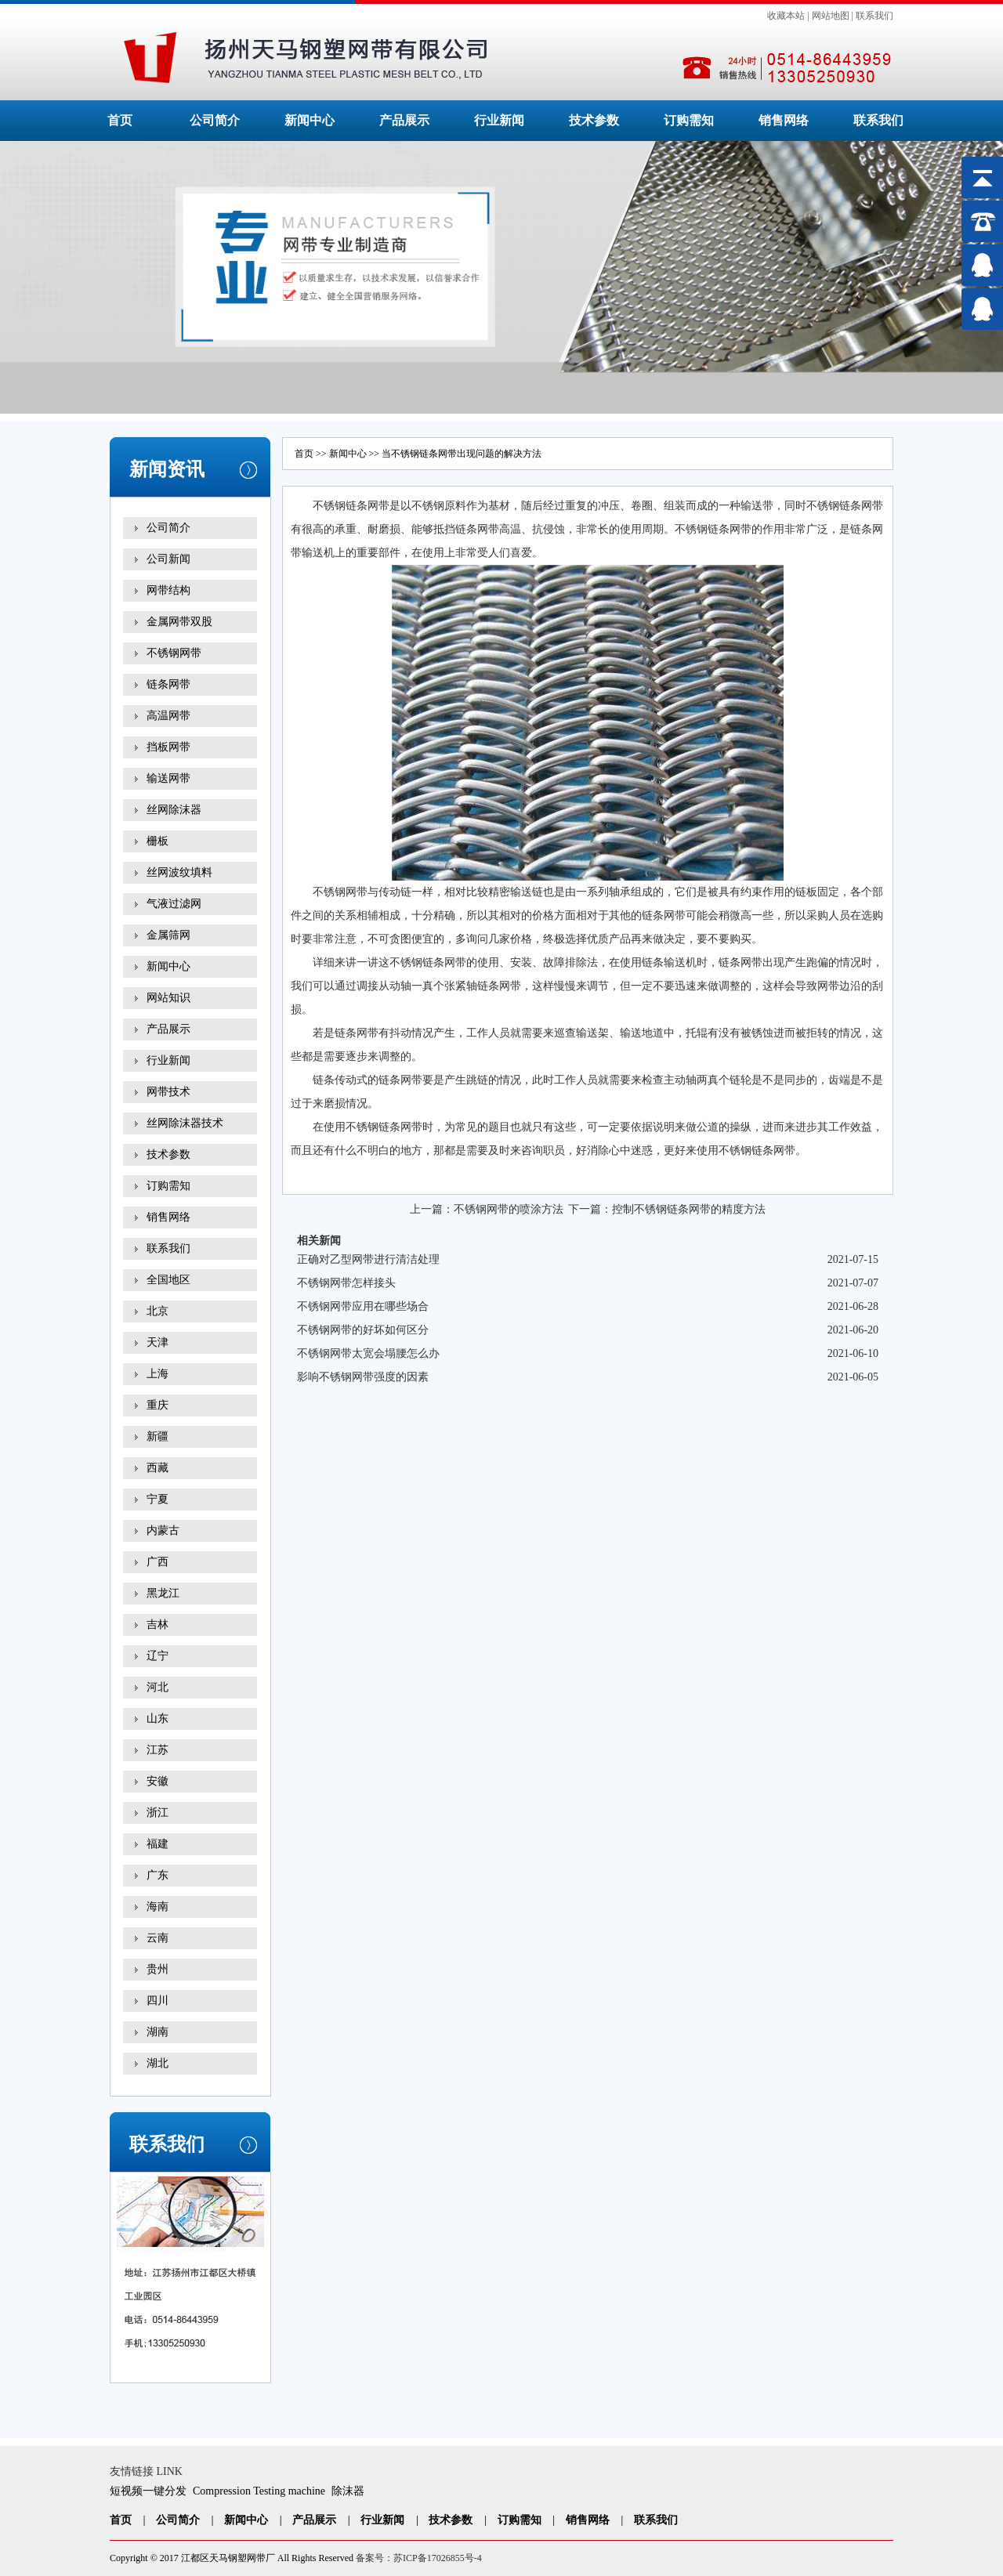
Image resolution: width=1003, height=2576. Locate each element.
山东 (157, 1718)
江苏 (157, 1750)
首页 (119, 120)
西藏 (157, 1468)
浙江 (157, 1812)
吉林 (157, 1624)
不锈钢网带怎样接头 (346, 1283)
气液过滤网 (174, 904)
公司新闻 (168, 559)
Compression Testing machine (259, 2491)
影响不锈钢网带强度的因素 (363, 1377)
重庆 (157, 1405)
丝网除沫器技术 (185, 1123)
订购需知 (689, 120)
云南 (157, 1938)
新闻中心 (309, 120)
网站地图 (830, 15)
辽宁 (157, 1656)
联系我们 (874, 15)
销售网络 (784, 120)
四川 (157, 2000)
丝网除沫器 (174, 810)
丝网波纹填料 (179, 872)
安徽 (157, 1781)
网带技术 (168, 1092)
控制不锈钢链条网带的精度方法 (689, 1209)
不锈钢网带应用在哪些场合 (363, 1306)
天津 (157, 1342)
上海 (157, 1374)
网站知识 (168, 998)
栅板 (157, 841)
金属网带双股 (179, 622)
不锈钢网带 (174, 653)
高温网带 (168, 716)
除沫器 (347, 2491)
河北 (157, 1687)
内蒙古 (163, 1530)
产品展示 (404, 120)
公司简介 (215, 120)
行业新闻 (499, 120)
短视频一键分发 (148, 2491)
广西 (157, 1562)
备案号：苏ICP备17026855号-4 (419, 2557)
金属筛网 (168, 935)
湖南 (157, 2032)
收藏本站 (786, 15)
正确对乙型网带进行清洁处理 (368, 1259)
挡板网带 (168, 747)
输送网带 (168, 778)
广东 (157, 1875)
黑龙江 (163, 1593)
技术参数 (594, 120)
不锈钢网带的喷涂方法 (508, 1209)
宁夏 (157, 1499)
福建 (157, 1844)
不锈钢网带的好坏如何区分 (363, 1330)
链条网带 (168, 684)
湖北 (157, 2063)
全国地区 (168, 1280)
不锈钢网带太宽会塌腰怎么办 (368, 1353)
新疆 (157, 1436)
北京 (157, 1311)
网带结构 (168, 590)
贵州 (157, 1969)
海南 (157, 1906)
